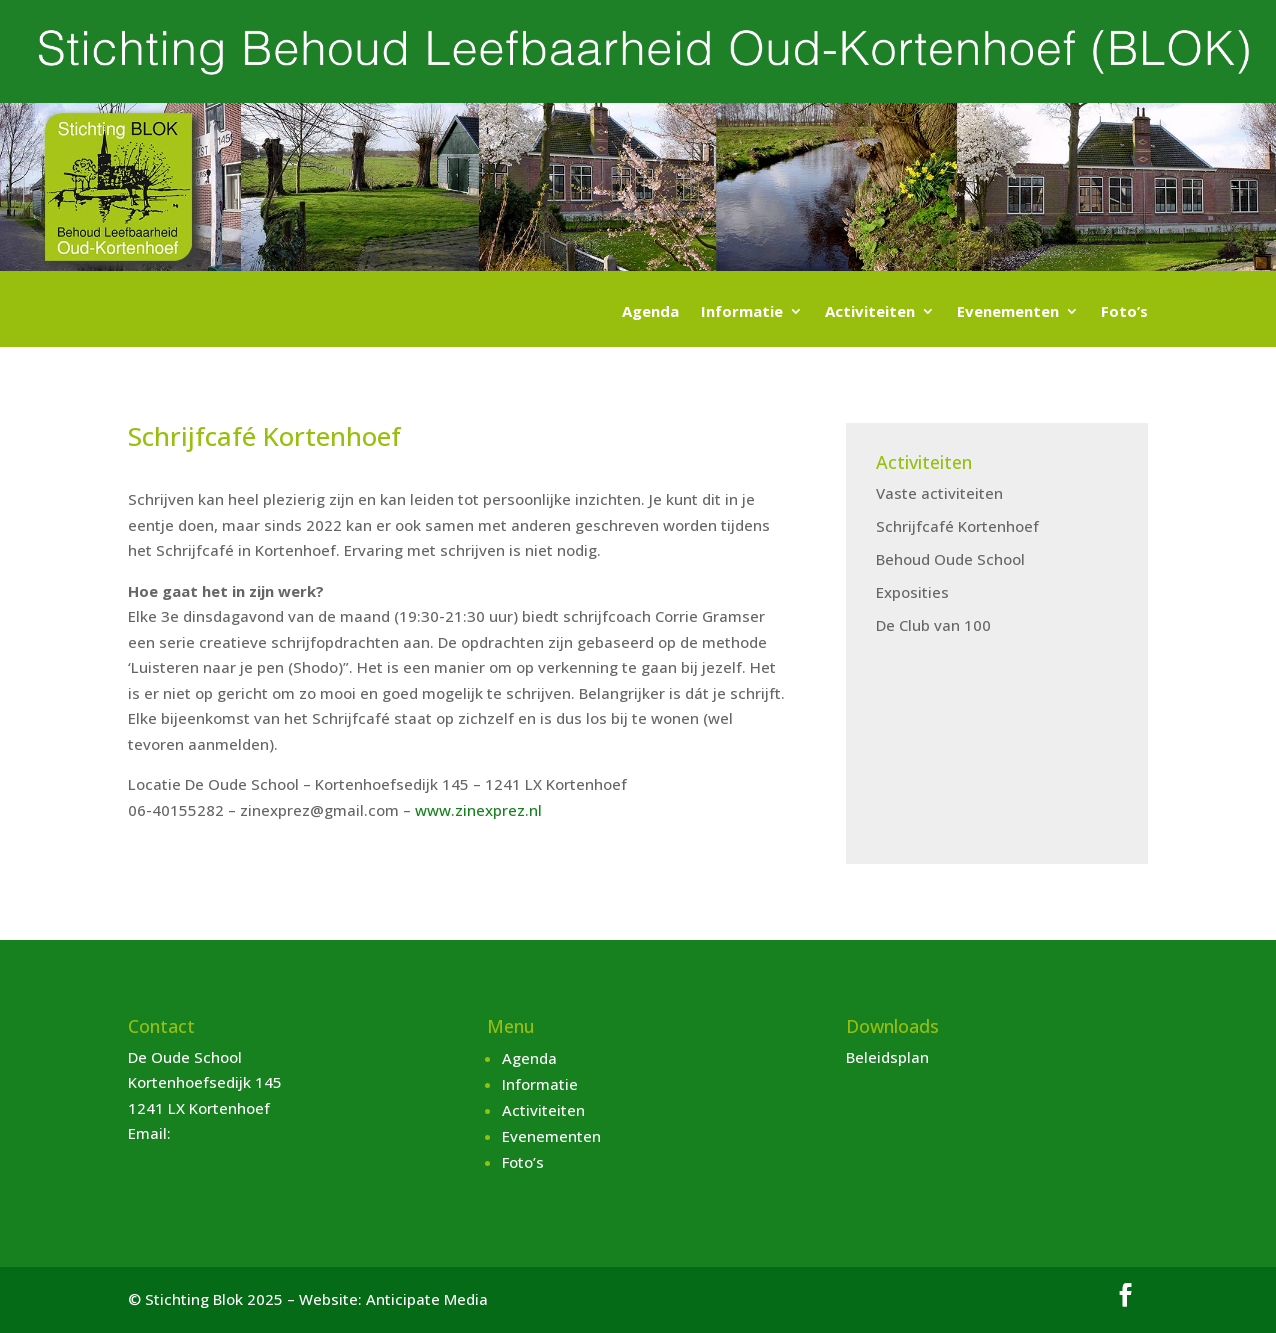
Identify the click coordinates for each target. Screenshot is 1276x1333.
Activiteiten (870, 312)
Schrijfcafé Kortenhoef (957, 526)
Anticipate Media (427, 1299)
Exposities (912, 592)
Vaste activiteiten (939, 493)
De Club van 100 (933, 625)
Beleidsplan (887, 1057)
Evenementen (1008, 312)
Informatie (742, 312)
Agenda (650, 312)
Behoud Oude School (950, 559)
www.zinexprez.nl (478, 810)
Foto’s (1124, 312)
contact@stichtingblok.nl (264, 1133)
